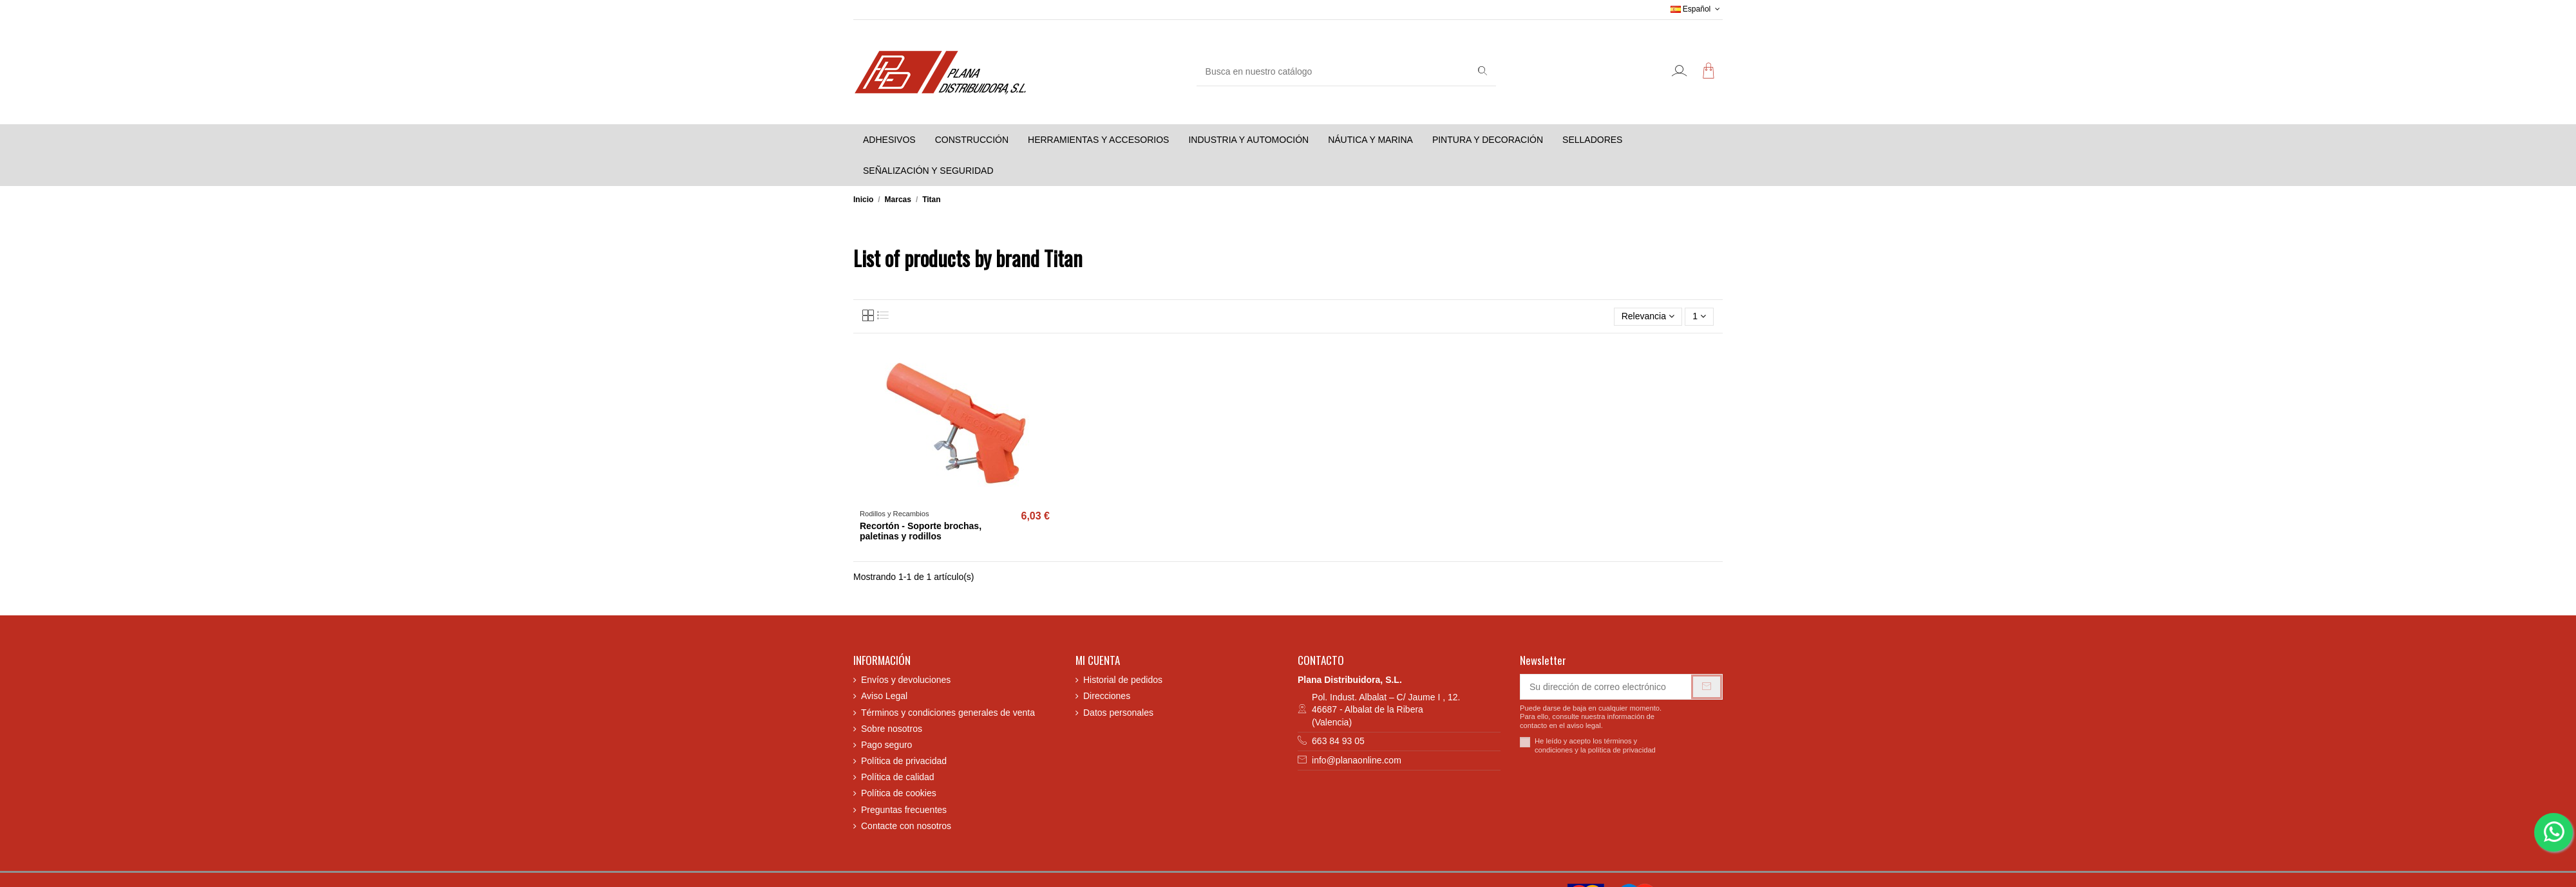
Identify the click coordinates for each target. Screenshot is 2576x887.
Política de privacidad (904, 761)
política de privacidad (1622, 750)
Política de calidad (897, 777)
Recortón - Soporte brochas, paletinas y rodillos (920, 531)
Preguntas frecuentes (904, 810)
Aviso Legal (884, 696)
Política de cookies (898, 793)
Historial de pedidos (1122, 680)
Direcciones (1106, 696)
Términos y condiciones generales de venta (948, 712)
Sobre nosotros (891, 729)
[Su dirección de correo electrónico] (1605, 687)
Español (1697, 9)
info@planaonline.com (1356, 760)
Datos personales (1118, 712)
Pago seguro (886, 745)
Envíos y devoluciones (906, 680)
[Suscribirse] (1706, 687)
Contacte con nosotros (906, 826)
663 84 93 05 (1338, 741)
